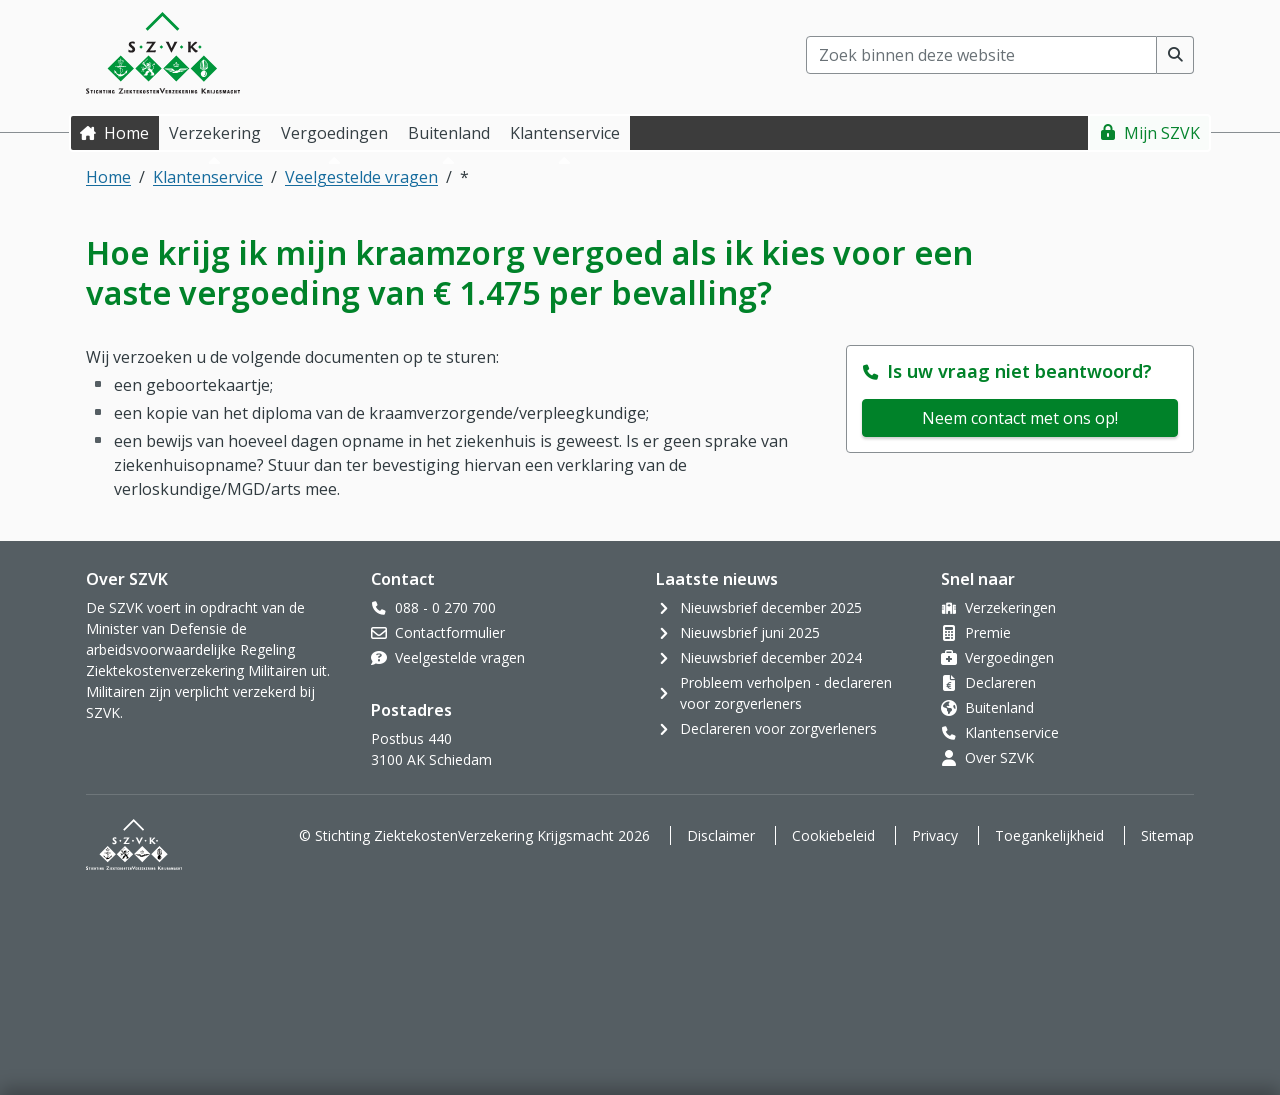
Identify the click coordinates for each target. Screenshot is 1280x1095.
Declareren (1000, 682)
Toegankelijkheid (1049, 835)
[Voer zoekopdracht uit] (1175, 55)
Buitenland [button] (449, 133)
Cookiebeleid (833, 835)
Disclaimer (721, 835)
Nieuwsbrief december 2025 (771, 607)
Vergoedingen (1009, 657)
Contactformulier (450, 632)
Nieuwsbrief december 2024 (771, 657)
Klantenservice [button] (565, 133)
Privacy (935, 835)
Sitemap (1167, 835)
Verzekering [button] (215, 133)
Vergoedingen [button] (334, 133)
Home (126, 133)
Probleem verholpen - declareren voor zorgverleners (786, 693)
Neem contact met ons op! (1020, 418)
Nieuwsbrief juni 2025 (750, 632)
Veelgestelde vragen (361, 177)
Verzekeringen (1010, 607)
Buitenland (999, 707)
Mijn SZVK (1162, 133)
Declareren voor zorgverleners (778, 728)
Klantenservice (208, 177)
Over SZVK (999, 757)
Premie (988, 632)
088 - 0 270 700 (445, 607)
